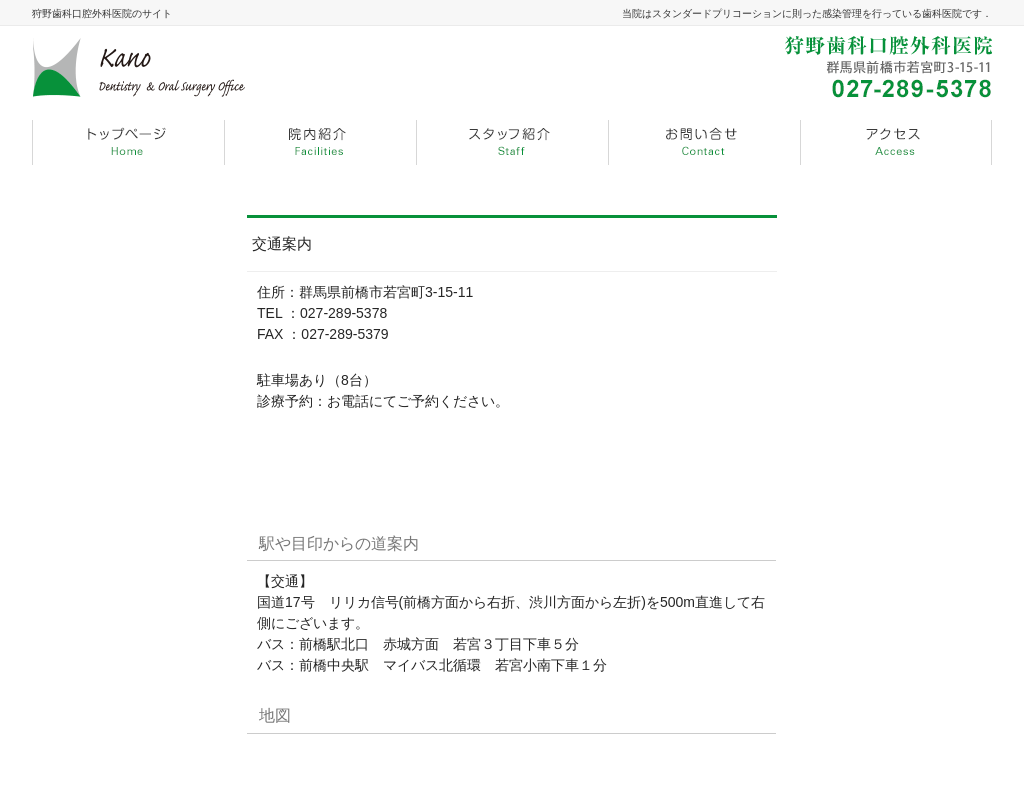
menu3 (704, 142)
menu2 (512, 142)
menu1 (320, 142)
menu (128, 142)
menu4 (896, 142)
